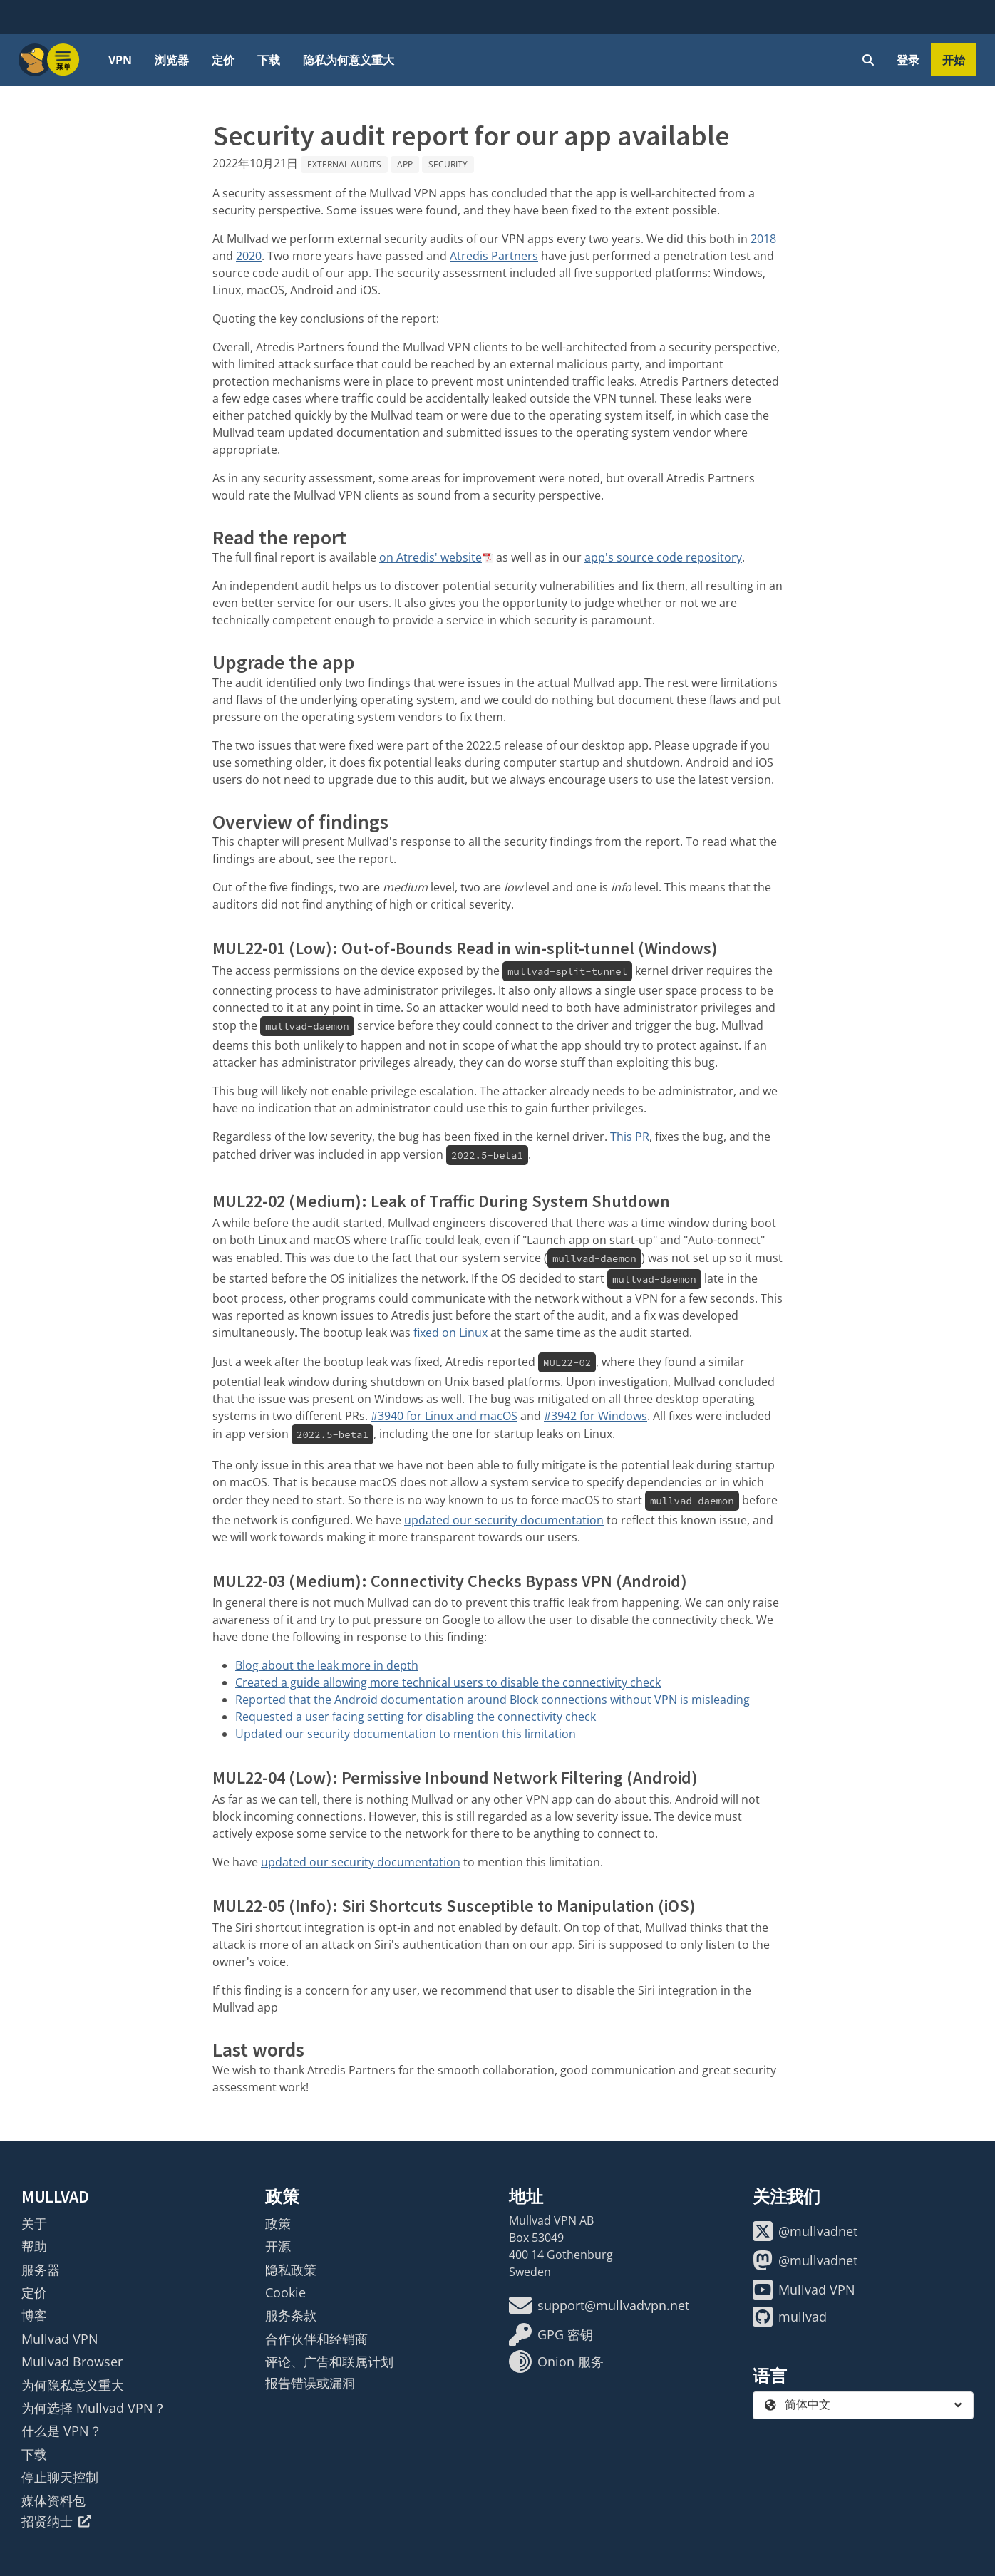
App (405, 164)
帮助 (34, 2246)
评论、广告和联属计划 (329, 2361)
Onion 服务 (556, 2361)
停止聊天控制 (59, 2477)
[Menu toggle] (63, 59)
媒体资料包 (53, 2500)
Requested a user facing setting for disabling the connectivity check (415, 1716)
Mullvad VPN (59, 2338)
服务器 (40, 2269)
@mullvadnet (805, 2231)
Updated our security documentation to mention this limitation (405, 1734)
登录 (908, 60)
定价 (223, 60)
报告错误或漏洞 (310, 2382)
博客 (34, 2315)
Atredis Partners (494, 256)
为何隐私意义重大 (72, 2385)
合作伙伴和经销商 (316, 2338)
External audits (344, 164)
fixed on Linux (450, 1332)
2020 (249, 256)
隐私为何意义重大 (348, 60)
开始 (953, 60)
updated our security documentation (504, 1520)
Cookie (285, 2292)
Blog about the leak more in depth (326, 1665)
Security (448, 164)
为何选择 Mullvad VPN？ (93, 2407)
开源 (278, 2246)
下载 (268, 60)
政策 (278, 2223)
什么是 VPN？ (61, 2430)
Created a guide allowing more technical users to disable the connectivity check (448, 1682)
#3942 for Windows (595, 1416)
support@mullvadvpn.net (599, 2305)
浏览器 (172, 60)
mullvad (790, 2316)
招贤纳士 (56, 2521)
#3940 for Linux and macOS (444, 1416)
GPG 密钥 (551, 2334)
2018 (763, 239)
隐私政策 (290, 2269)
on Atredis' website (430, 557)
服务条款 (290, 2315)
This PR (629, 1136)
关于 (34, 2223)
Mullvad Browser (72, 2361)
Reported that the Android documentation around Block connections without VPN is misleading (492, 1699)
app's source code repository (663, 557)
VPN (120, 60)
